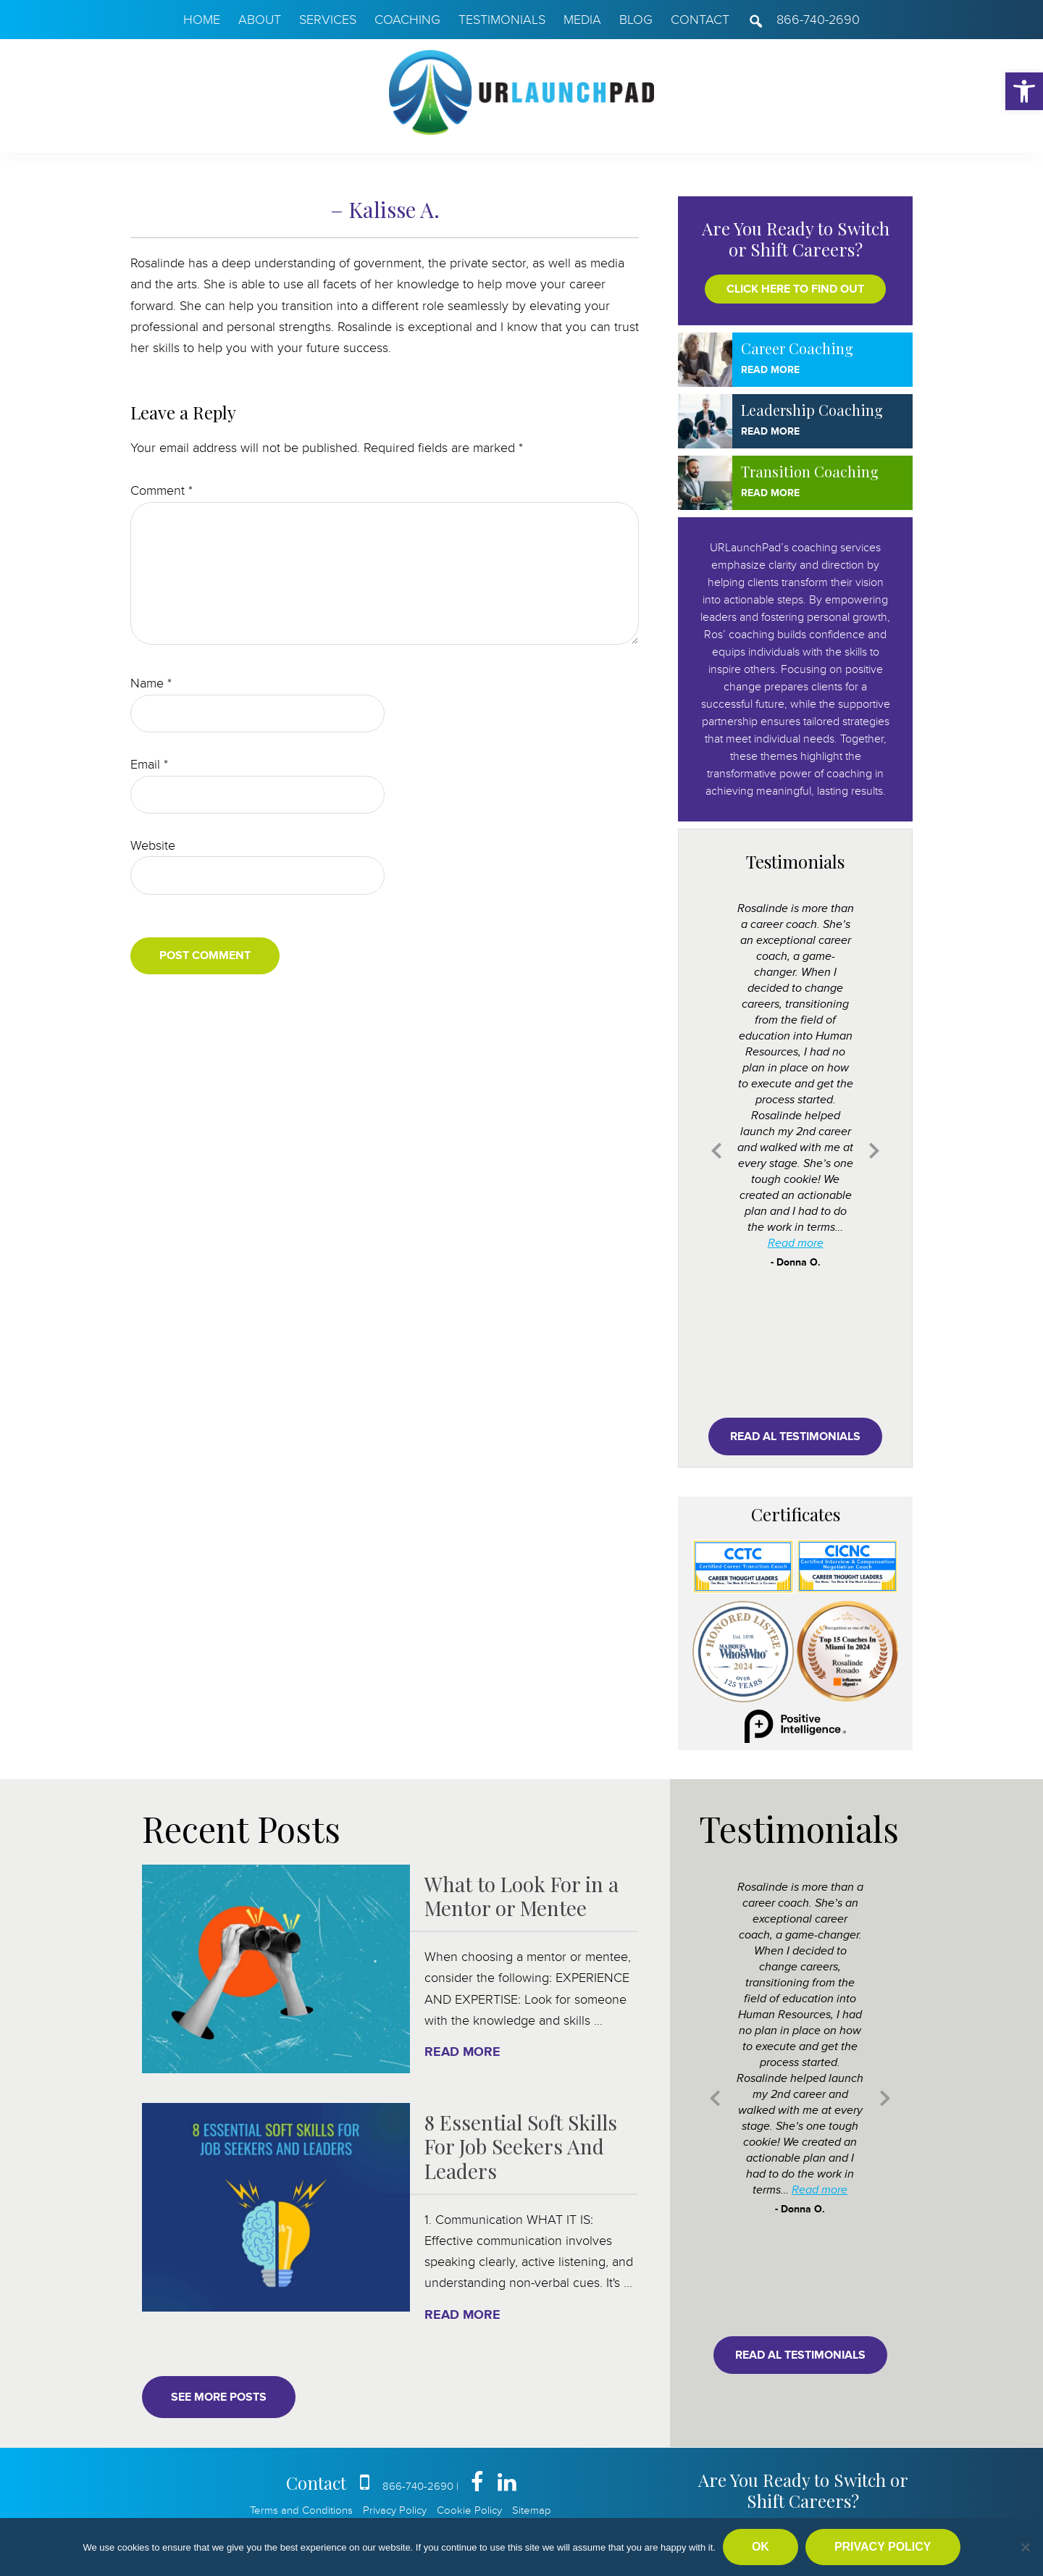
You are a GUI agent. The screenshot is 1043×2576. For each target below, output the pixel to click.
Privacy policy (882, 2547)
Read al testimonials (795, 1436)
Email (149, 764)
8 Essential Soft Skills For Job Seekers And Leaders (520, 2146)
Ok (760, 2547)
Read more (796, 1243)
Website (152, 845)
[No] (1025, 2547)
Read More (770, 370)
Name (151, 683)
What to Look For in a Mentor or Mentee (521, 1896)
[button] (1024, 91)
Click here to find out (795, 289)
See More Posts (219, 2397)
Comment (161, 490)
